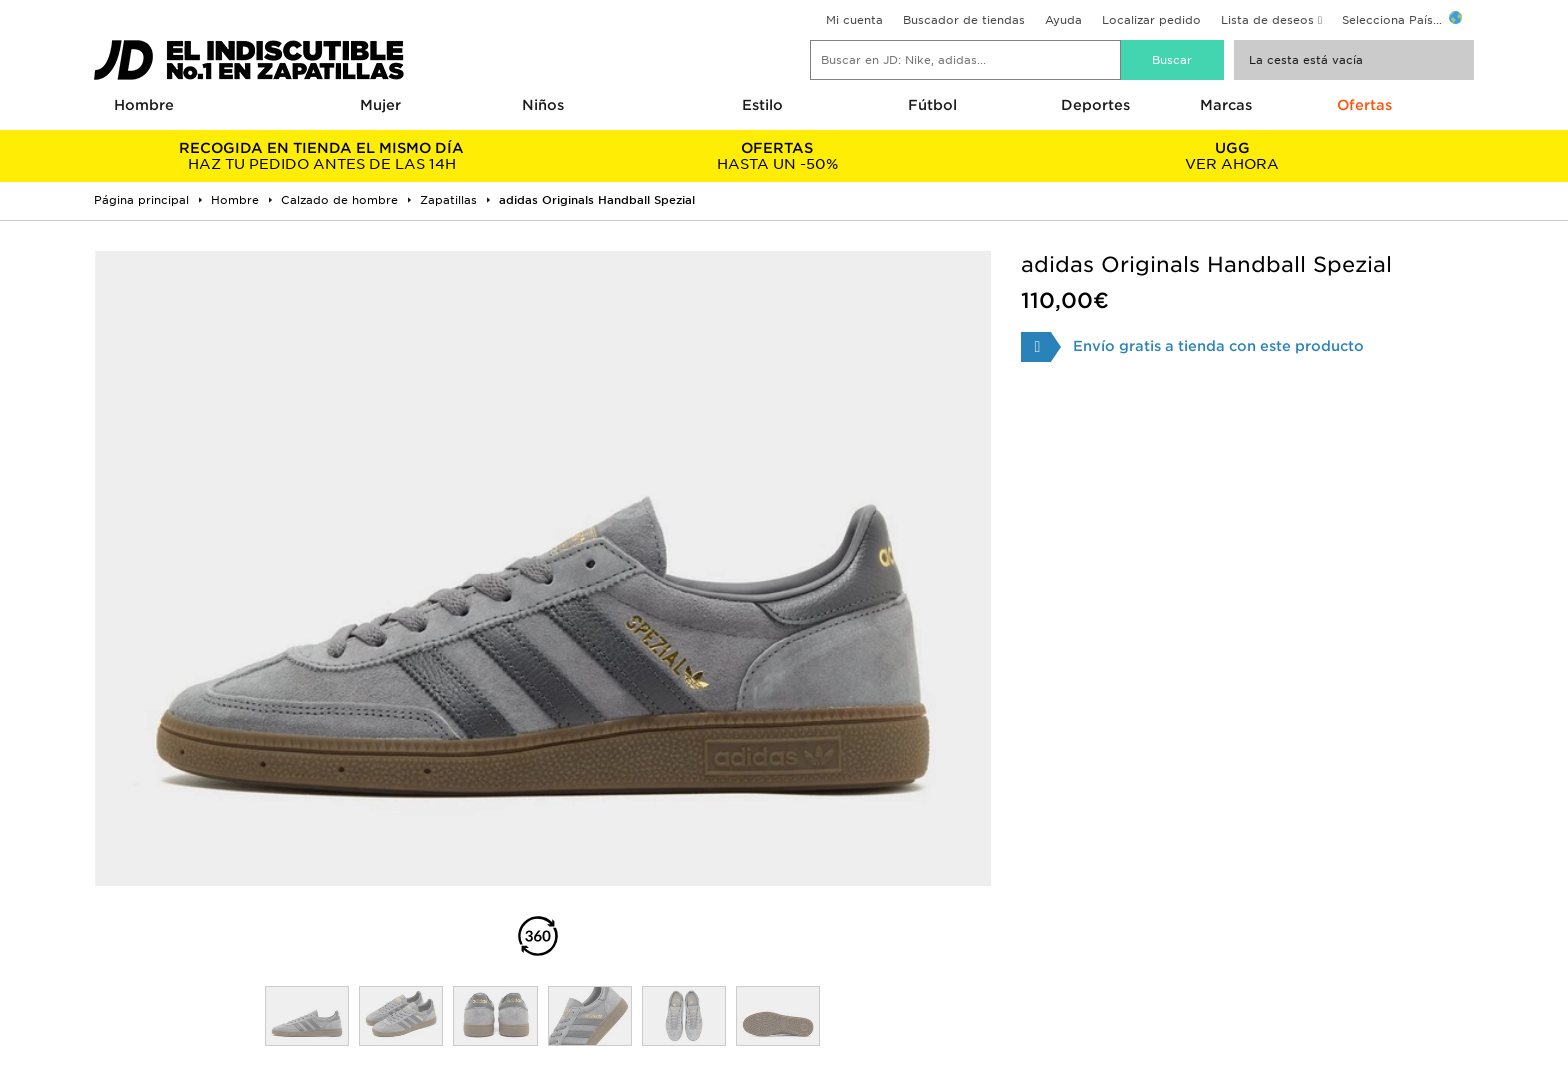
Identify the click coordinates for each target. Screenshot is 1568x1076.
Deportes (1095, 105)
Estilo (762, 105)
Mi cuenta (854, 20)
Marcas (1226, 105)
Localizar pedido (1151, 20)
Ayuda (1063, 20)
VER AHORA (1232, 156)
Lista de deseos (1267, 20)
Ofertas (1364, 105)
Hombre (144, 105)
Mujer (380, 105)
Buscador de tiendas (964, 20)
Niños (543, 105)
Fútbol (932, 105)
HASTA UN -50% (776, 156)
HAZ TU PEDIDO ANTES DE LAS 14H (321, 156)
